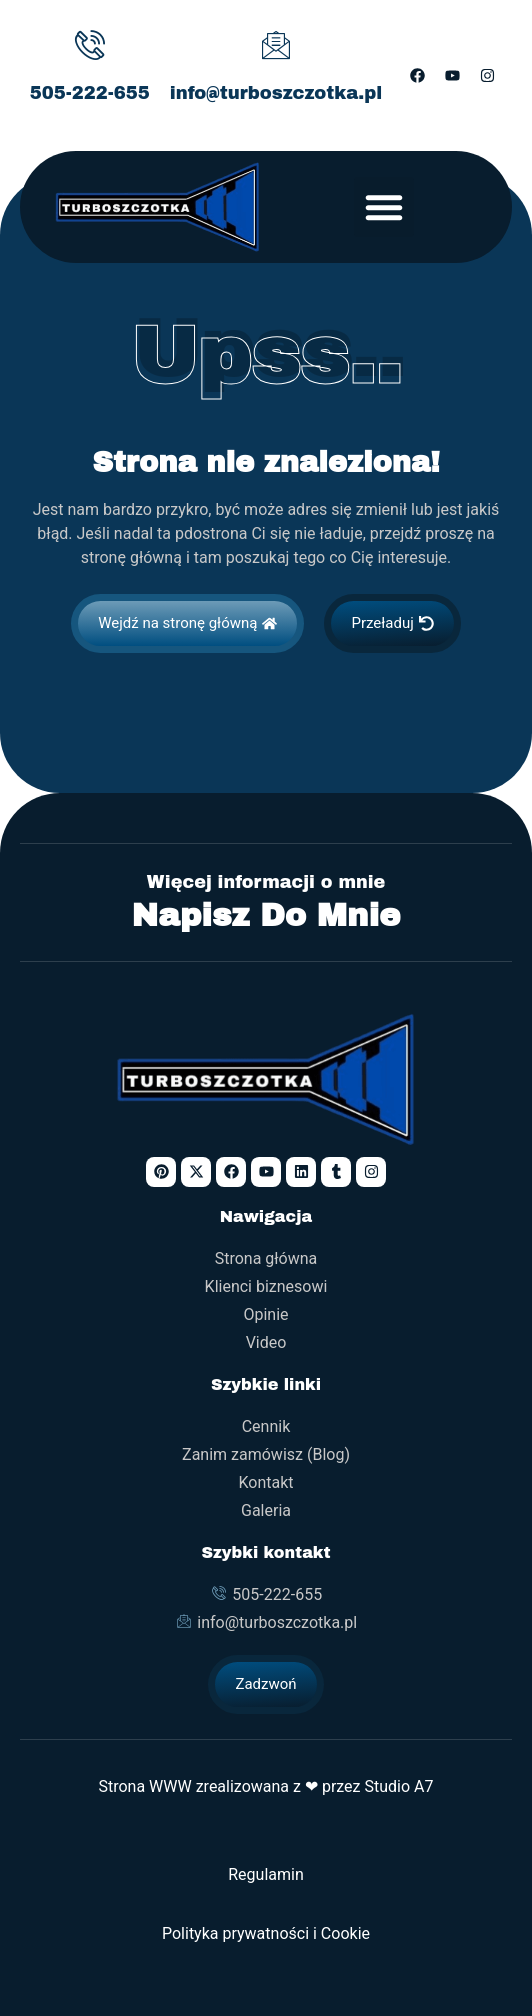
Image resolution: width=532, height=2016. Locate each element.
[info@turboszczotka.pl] (276, 45)
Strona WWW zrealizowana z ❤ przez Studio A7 (265, 1786)
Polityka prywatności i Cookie (266, 1933)
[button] (384, 207)
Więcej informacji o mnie (266, 882)
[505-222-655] (90, 45)
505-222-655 (90, 93)
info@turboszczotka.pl (276, 93)
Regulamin (266, 1874)
